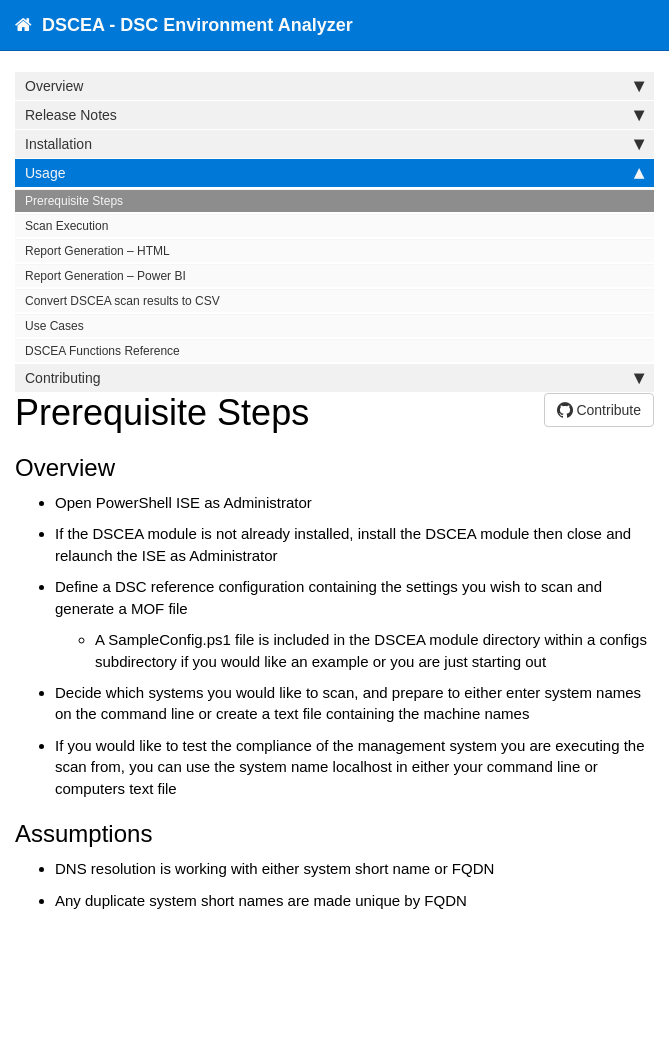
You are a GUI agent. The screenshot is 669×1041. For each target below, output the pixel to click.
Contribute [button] (599, 410)
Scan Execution (66, 226)
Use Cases (54, 326)
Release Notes (334, 115)
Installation (334, 144)
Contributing (334, 378)
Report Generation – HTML (97, 251)
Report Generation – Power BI (105, 276)
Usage (334, 173)
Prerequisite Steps (74, 201)
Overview (334, 86)
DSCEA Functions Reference (102, 351)
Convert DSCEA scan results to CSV (122, 301)
